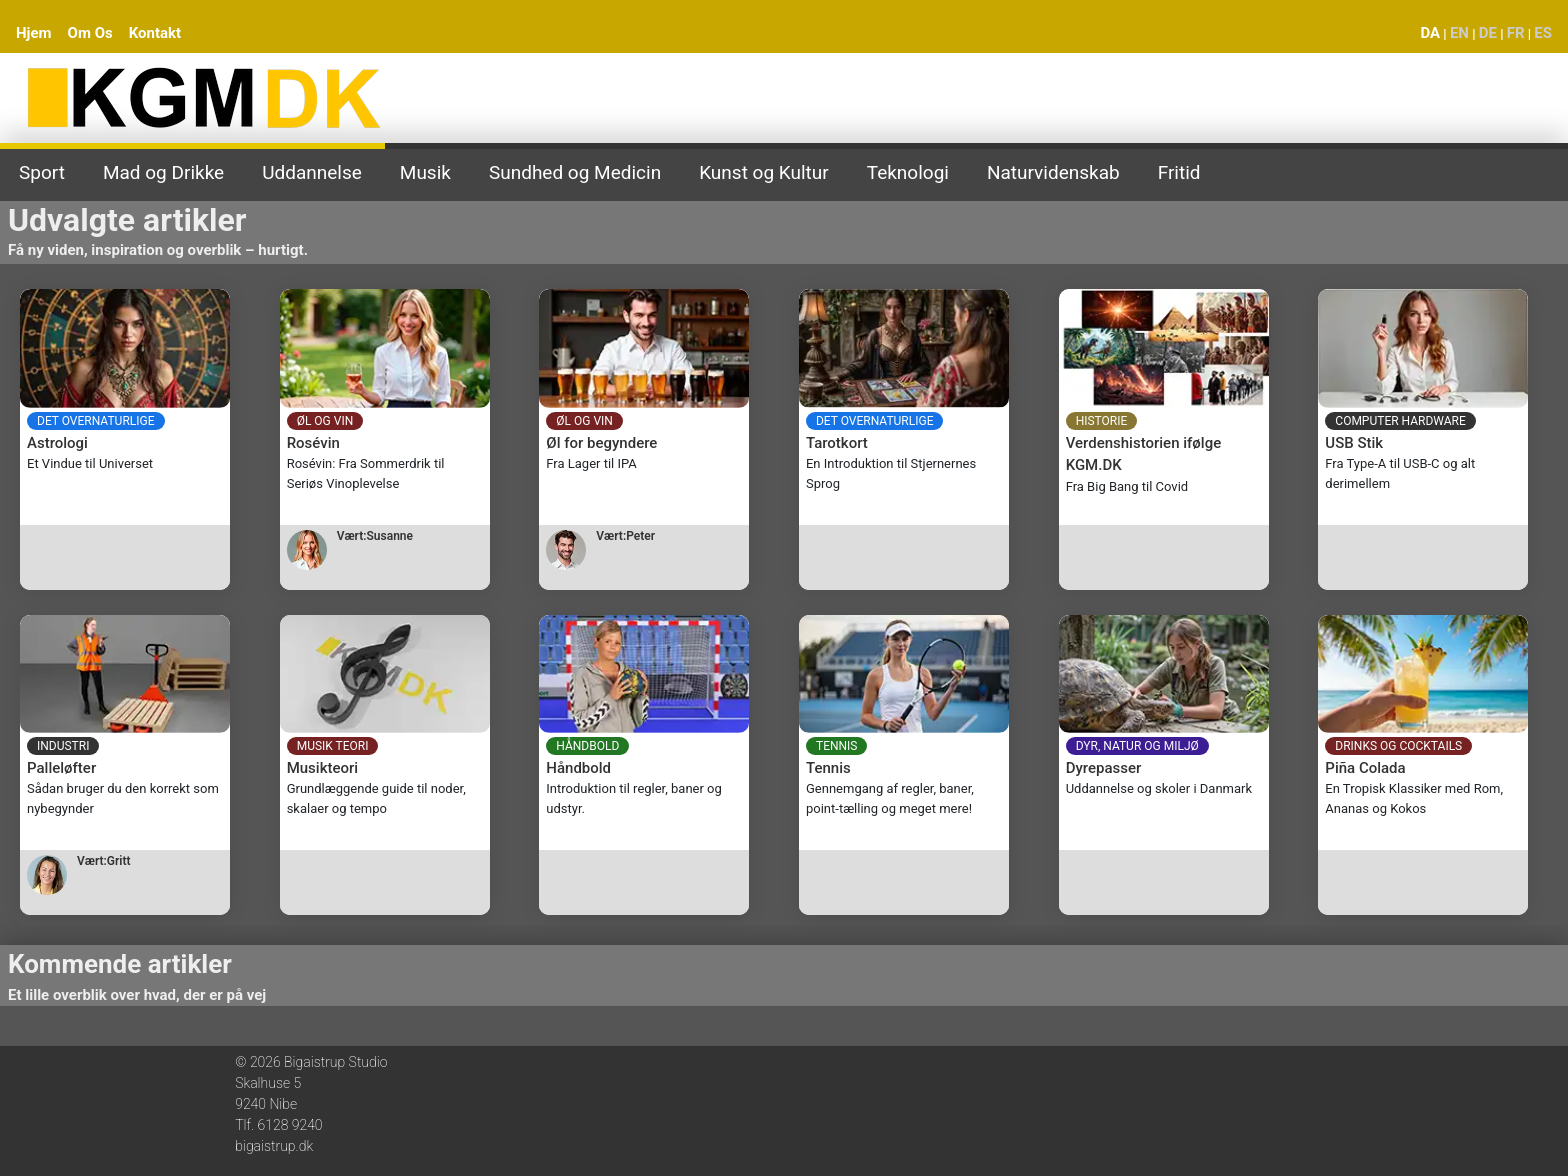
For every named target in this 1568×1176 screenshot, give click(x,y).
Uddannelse (312, 172)
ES (1543, 33)
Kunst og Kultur (764, 172)
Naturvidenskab (1053, 172)
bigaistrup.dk (274, 1146)
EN (1459, 33)
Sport (42, 172)
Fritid (1179, 172)
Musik (425, 172)
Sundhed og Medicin (575, 172)
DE (1488, 33)
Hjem (34, 33)
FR (1516, 33)
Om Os (90, 33)
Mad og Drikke (163, 172)
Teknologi (908, 172)
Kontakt (155, 33)
